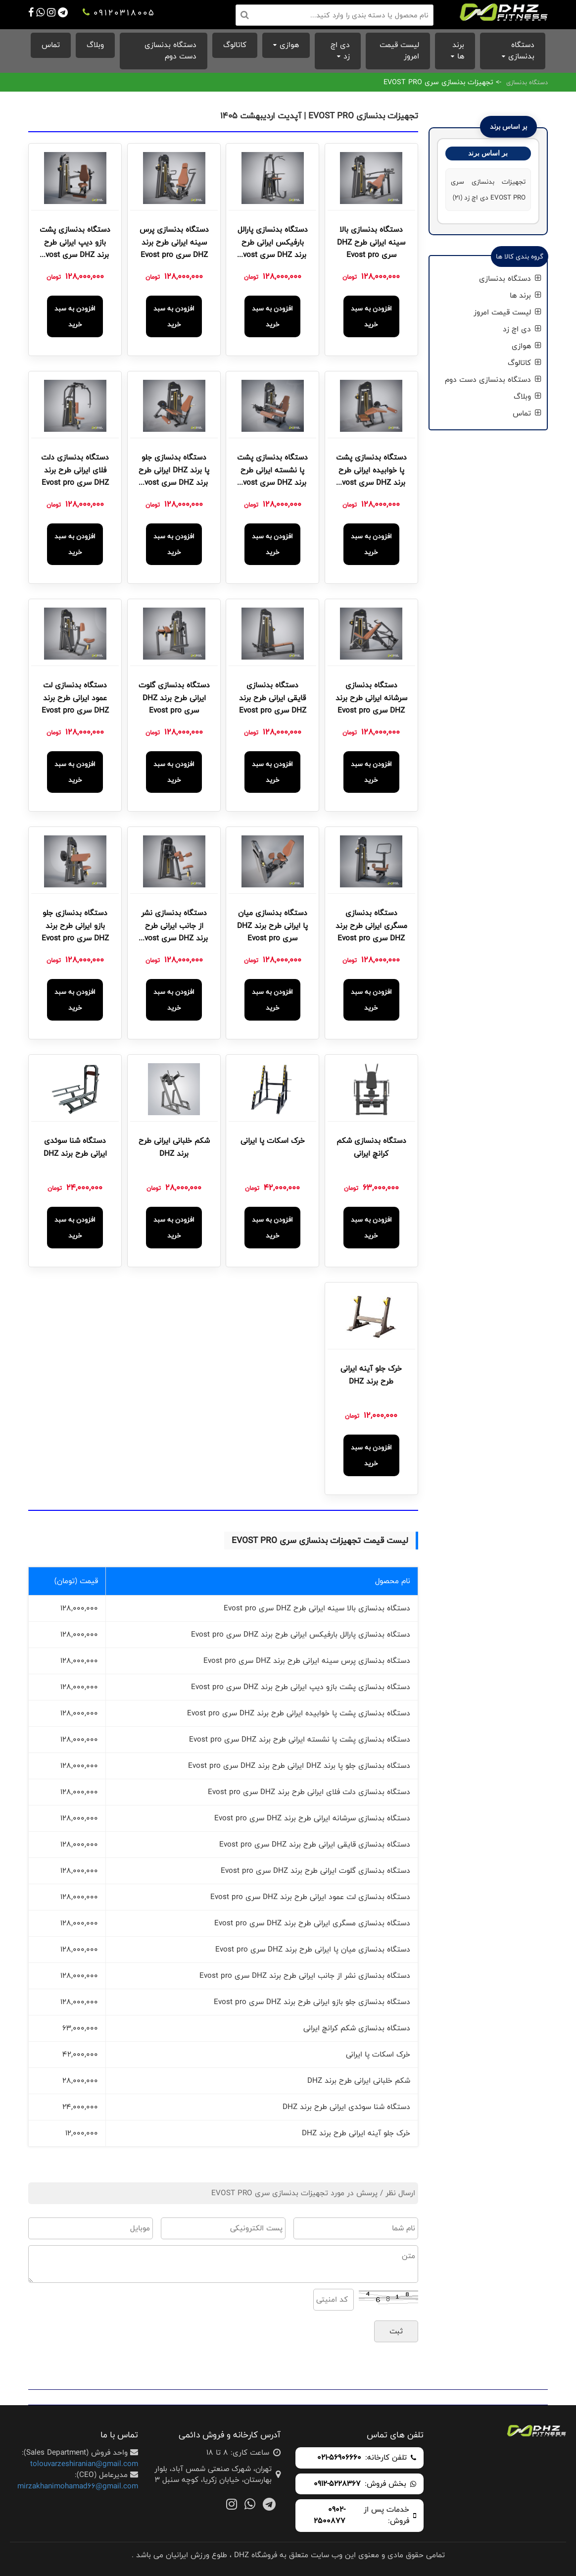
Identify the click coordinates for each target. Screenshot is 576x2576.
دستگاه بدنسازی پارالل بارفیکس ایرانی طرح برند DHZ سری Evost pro (273, 243)
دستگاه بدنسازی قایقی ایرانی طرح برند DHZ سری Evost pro (272, 698)
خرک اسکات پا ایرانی (272, 1140)
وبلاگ (95, 45)
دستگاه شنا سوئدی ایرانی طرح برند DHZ (75, 1147)
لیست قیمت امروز (399, 50)
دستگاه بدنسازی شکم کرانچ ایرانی (371, 1147)
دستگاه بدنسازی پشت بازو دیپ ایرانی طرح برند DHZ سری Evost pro (75, 243)
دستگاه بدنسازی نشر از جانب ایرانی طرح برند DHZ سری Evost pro (174, 927)
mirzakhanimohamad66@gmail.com (77, 2486)
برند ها (458, 50)
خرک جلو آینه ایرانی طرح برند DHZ (371, 1375)
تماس (51, 45)
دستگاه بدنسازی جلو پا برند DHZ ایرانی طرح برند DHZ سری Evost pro (174, 471)
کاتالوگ (234, 45)
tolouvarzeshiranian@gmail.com (84, 2464)
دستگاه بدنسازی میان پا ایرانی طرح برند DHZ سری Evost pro (272, 926)
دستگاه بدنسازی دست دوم (170, 50)
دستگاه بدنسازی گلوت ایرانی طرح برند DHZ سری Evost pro (174, 698)
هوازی (289, 45)
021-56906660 (339, 2458)
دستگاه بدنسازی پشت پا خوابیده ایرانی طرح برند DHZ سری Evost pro (371, 471)
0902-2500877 (329, 2515)
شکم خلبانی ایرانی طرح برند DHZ (174, 1147)
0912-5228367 (337, 2484)
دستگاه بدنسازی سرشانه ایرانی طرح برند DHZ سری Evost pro (371, 698)
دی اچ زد (340, 50)
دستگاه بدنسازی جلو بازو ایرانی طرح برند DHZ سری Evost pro (75, 926)
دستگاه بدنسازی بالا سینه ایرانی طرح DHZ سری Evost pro (371, 242)
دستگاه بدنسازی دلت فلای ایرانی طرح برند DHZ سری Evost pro (75, 470)
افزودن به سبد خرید (371, 316)
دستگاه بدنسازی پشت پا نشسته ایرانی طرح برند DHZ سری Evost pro (272, 471)
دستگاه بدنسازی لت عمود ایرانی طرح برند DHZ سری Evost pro (75, 698)
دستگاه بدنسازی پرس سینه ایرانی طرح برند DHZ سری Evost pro (174, 242)
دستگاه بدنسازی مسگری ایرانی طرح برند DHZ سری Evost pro (371, 926)
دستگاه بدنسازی (521, 50)
